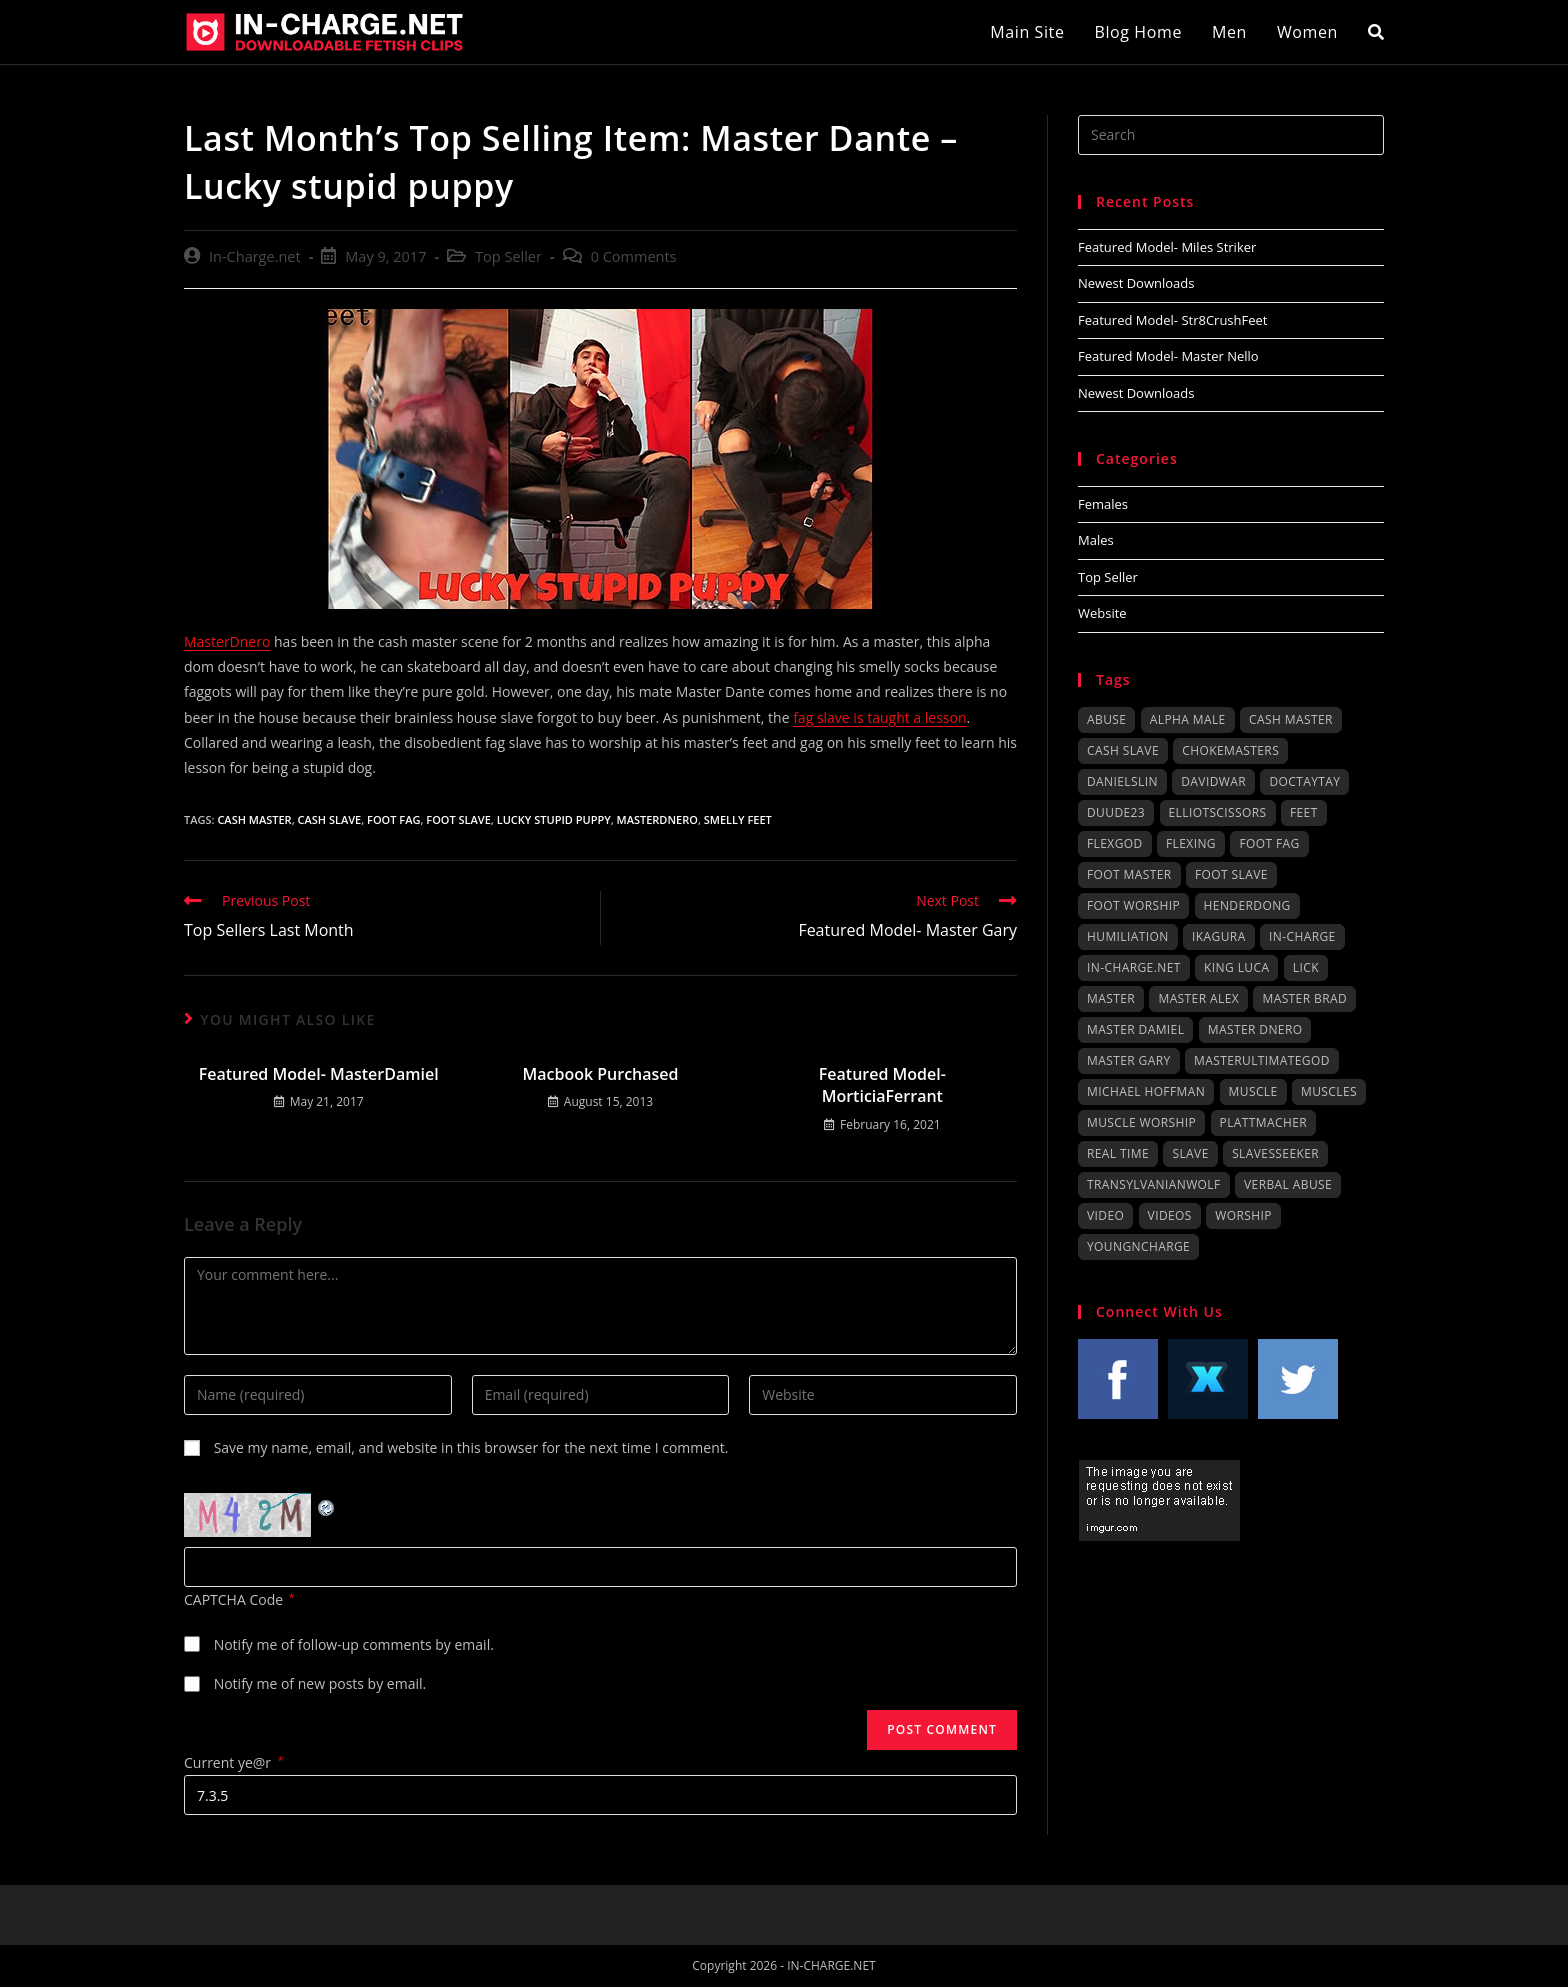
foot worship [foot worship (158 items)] (1133, 905)
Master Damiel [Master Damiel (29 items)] (1135, 1029)
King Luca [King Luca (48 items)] (1236, 967)
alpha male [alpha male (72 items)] (1188, 719)
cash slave (330, 819)
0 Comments (634, 256)
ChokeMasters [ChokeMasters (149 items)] (1230, 750)
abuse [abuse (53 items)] (1106, 719)
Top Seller (508, 256)
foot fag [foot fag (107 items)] (1269, 843)
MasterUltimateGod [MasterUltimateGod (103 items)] (1262, 1060)
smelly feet (738, 819)
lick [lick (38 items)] (1306, 967)
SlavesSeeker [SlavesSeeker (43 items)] (1275, 1153)
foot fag (393, 819)
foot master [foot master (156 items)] (1129, 874)
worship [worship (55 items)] (1243, 1215)
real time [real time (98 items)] (1118, 1153)
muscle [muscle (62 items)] (1253, 1091)
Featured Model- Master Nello (1168, 356)
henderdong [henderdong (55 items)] (1247, 905)
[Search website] (1376, 32)
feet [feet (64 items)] (1304, 812)
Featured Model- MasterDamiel (319, 1074)
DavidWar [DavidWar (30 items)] (1213, 781)
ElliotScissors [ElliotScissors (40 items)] (1218, 812)
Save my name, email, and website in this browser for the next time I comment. (471, 1447)
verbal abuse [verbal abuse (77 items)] (1288, 1184)
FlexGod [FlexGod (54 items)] (1115, 843)
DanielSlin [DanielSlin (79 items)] (1122, 781)
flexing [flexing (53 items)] (1191, 843)
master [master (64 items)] (1111, 998)
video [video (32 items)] (1105, 1215)
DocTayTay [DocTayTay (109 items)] (1304, 781)
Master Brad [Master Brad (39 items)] (1304, 998)
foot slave (458, 819)
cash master (254, 819)
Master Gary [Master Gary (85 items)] (1129, 1060)
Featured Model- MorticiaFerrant (882, 1085)
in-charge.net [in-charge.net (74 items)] (1134, 967)
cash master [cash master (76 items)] (1291, 719)
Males (1096, 540)
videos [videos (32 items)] (1170, 1215)
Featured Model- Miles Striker (1167, 247)
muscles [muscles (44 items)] (1329, 1091)
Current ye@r (233, 1762)
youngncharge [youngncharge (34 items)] (1138, 1246)
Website (1102, 613)
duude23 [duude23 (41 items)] (1116, 812)
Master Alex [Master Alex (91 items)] (1198, 998)
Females (1103, 504)
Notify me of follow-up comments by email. (354, 1644)
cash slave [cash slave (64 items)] (1123, 750)
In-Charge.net (255, 256)
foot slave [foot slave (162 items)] (1231, 874)
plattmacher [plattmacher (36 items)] (1264, 1122)
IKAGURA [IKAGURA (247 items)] (1219, 936)
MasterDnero (227, 641)
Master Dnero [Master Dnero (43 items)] (1255, 1029)
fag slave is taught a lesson (879, 717)
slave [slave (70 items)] (1190, 1153)
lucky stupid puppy (554, 819)
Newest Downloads (1136, 283)
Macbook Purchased (600, 1074)
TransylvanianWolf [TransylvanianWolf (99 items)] (1154, 1184)
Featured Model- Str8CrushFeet (1172, 320)
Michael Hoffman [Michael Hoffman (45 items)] (1146, 1091)
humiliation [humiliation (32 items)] (1128, 936)
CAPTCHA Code (233, 1599)
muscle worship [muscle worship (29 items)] (1141, 1122)
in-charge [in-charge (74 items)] (1302, 936)
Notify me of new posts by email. (320, 1683)
